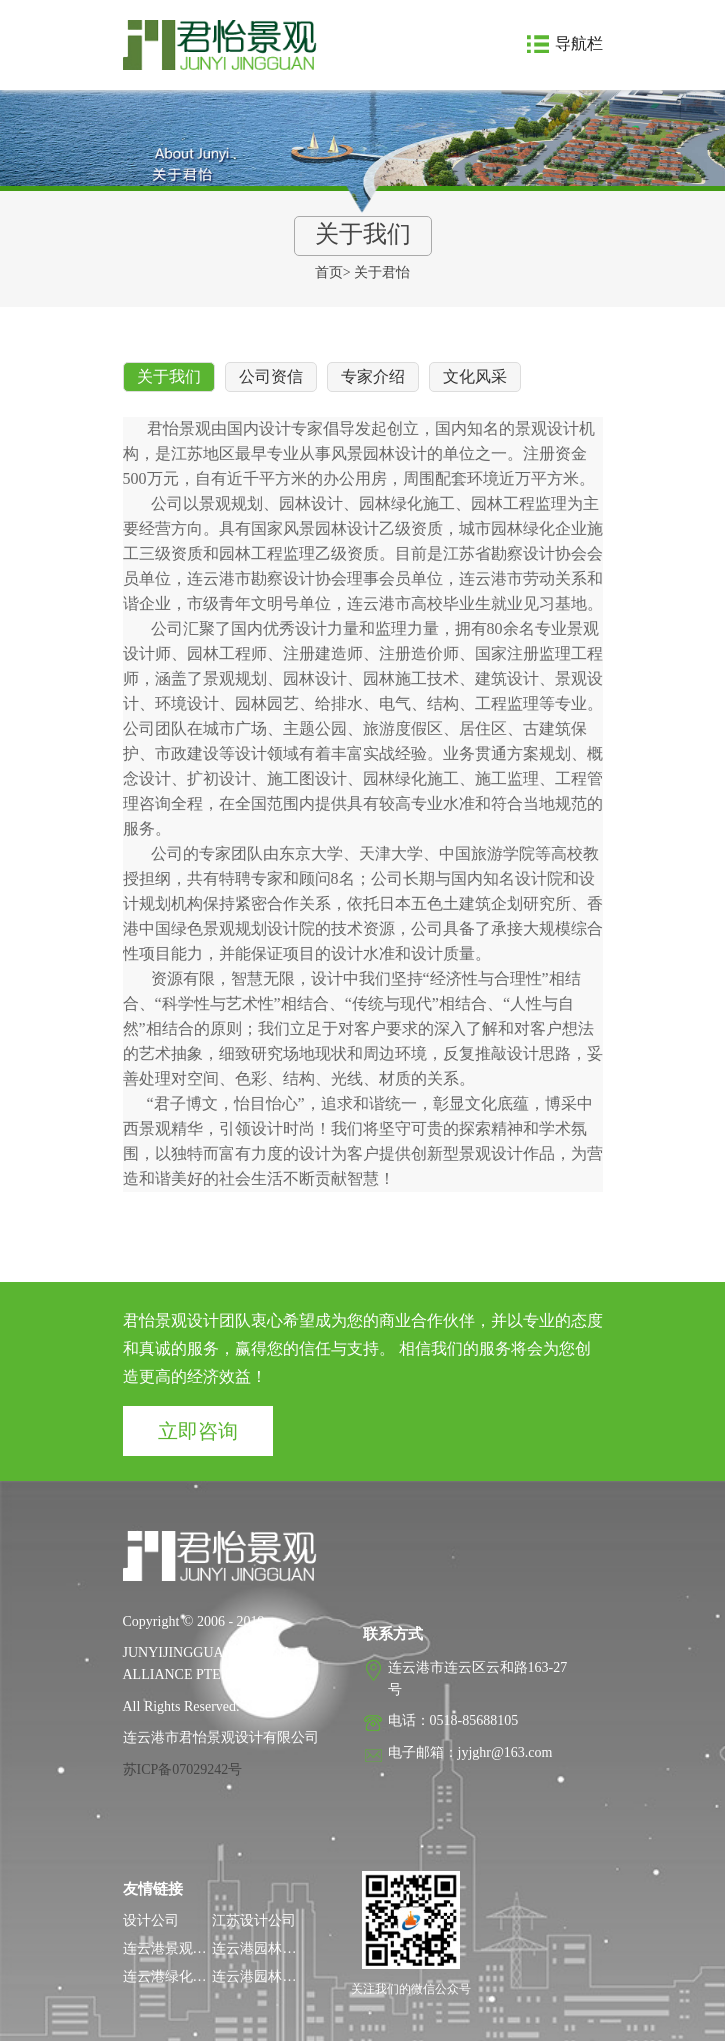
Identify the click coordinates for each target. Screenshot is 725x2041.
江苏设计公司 (254, 1920)
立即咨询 (198, 1431)
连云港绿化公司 (172, 1976)
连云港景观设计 (172, 1948)
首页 (329, 272)
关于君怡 (382, 272)
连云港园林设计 (261, 1948)
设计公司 (151, 1920)
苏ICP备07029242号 (183, 1769)
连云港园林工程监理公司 (289, 1976)
